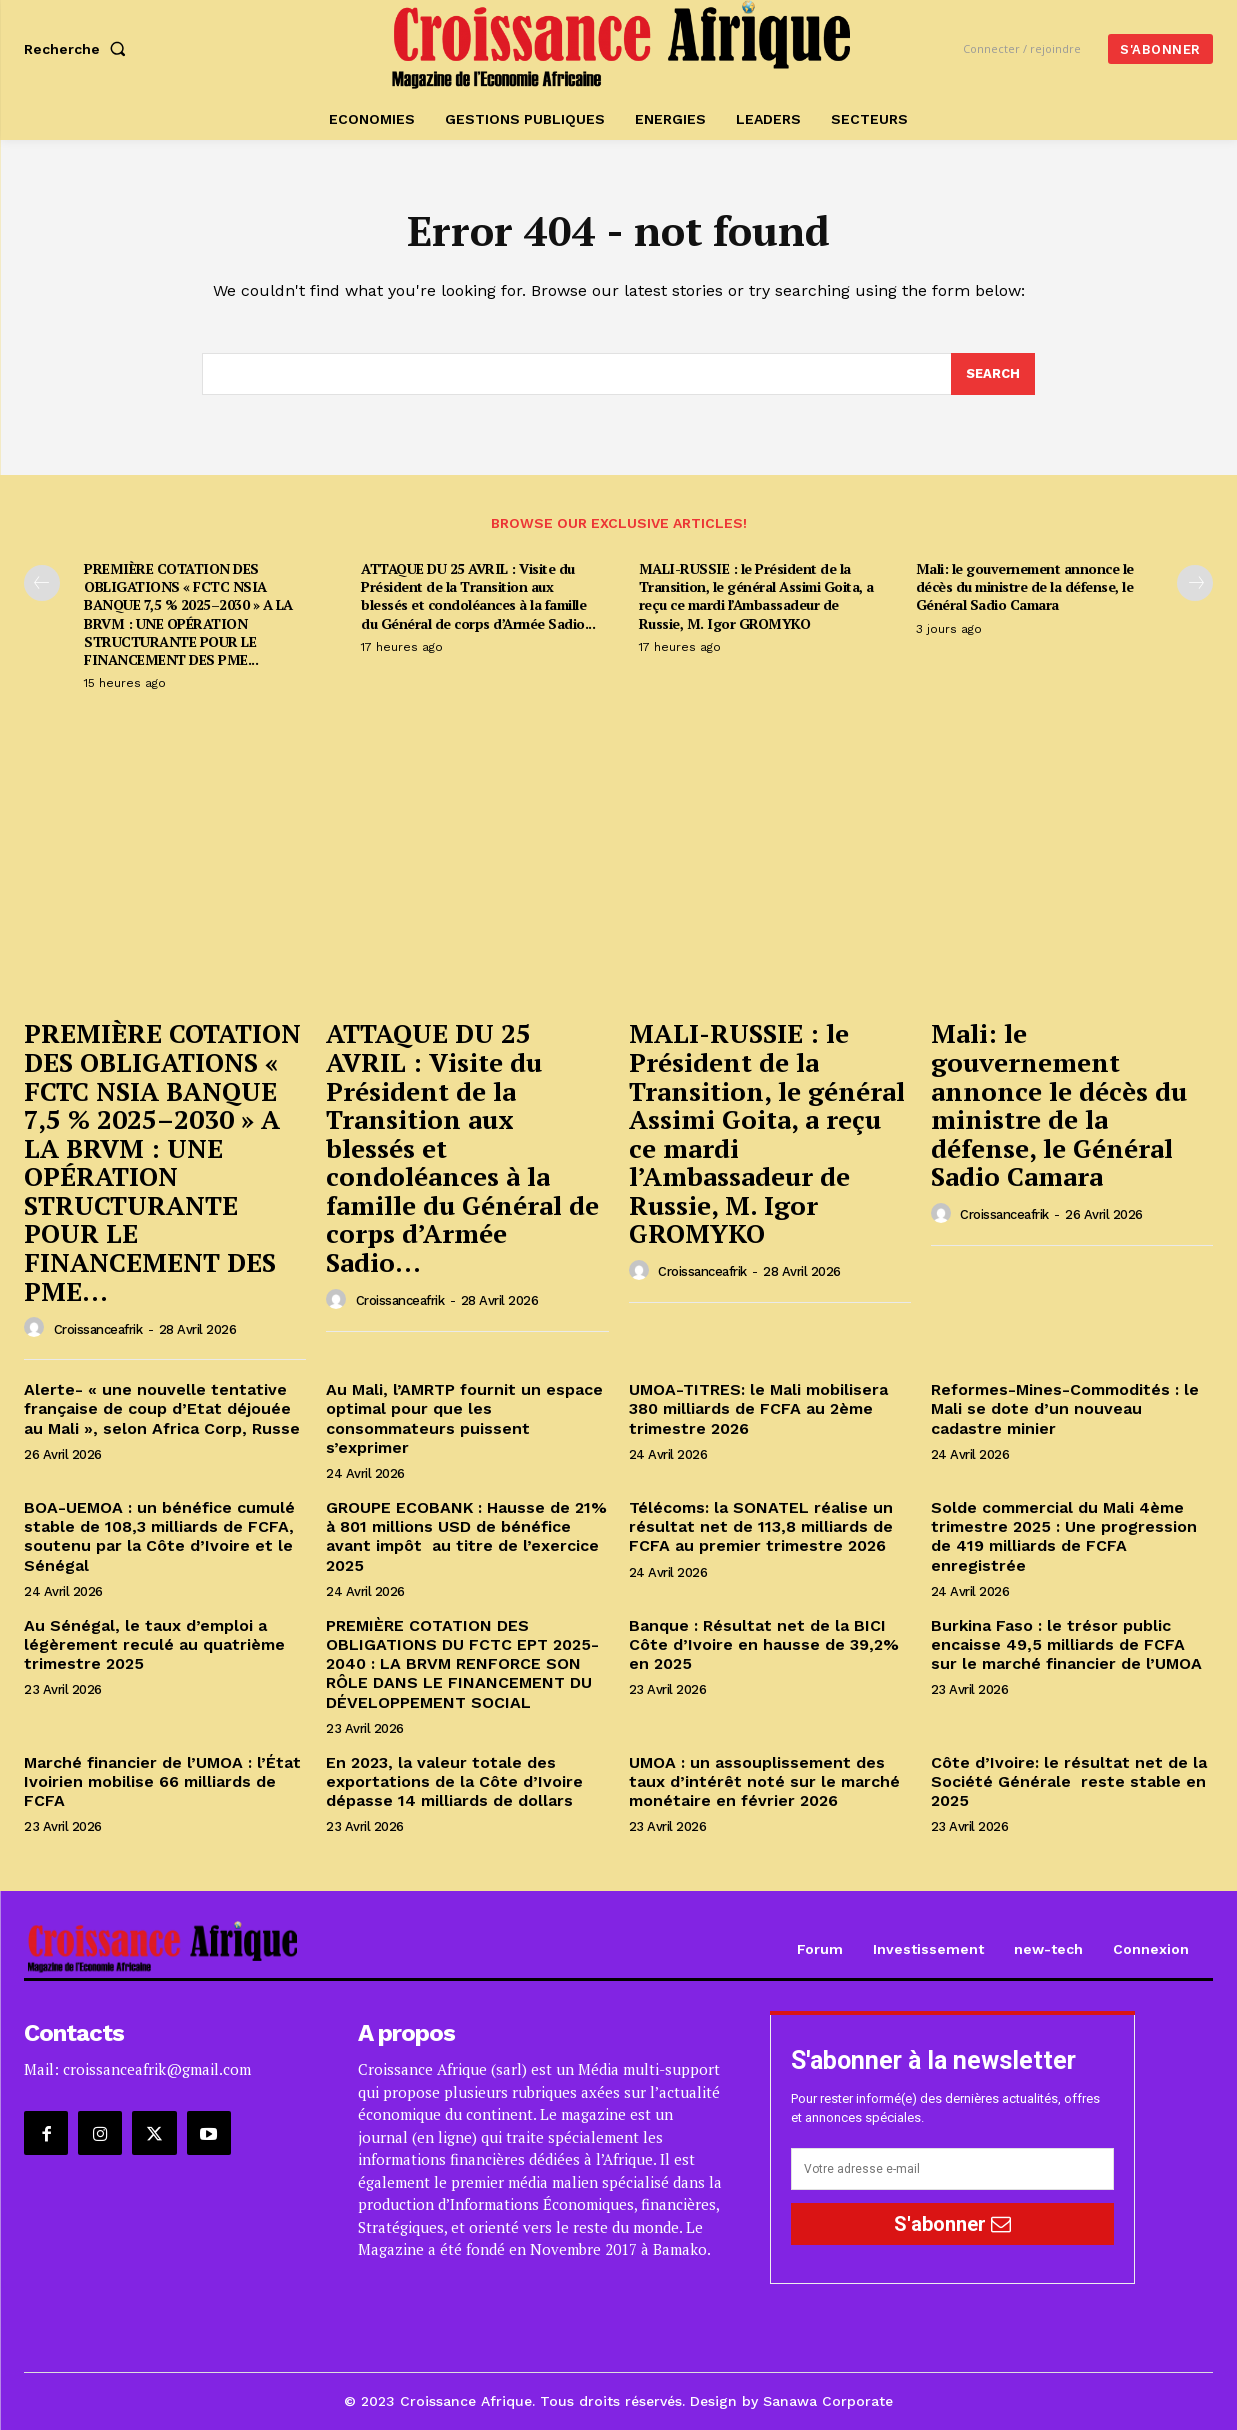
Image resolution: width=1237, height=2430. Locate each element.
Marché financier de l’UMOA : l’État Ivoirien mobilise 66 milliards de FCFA (162, 1781)
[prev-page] (42, 583)
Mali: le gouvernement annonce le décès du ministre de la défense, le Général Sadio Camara (1025, 586)
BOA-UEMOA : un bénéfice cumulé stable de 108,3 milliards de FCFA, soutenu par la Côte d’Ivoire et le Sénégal (159, 1536)
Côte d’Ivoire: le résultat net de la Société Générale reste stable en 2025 (1069, 1781)
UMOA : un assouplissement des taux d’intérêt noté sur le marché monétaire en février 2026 (764, 1781)
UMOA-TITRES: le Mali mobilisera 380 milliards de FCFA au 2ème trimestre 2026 (758, 1409)
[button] (79, 49)
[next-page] (1195, 583)
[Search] (993, 375)
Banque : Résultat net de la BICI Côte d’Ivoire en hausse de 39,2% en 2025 (764, 1644)
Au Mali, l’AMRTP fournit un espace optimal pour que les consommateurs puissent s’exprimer (464, 1419)
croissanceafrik (98, 1329)
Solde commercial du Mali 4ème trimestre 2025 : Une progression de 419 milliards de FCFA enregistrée (1064, 1536)
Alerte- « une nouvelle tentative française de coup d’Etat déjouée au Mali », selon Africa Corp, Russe (162, 1409)
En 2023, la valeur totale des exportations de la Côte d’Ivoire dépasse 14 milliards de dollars (454, 1781)
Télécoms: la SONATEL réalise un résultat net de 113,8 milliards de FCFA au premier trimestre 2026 (761, 1526)
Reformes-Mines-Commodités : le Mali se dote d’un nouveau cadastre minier (1065, 1409)
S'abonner (952, 2224)
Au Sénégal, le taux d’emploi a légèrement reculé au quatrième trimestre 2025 (154, 1644)
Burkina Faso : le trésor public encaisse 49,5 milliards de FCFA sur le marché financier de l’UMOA (1069, 1644)
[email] (952, 2170)
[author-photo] (37, 1329)
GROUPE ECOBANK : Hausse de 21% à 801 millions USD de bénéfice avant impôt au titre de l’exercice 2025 (466, 1536)
